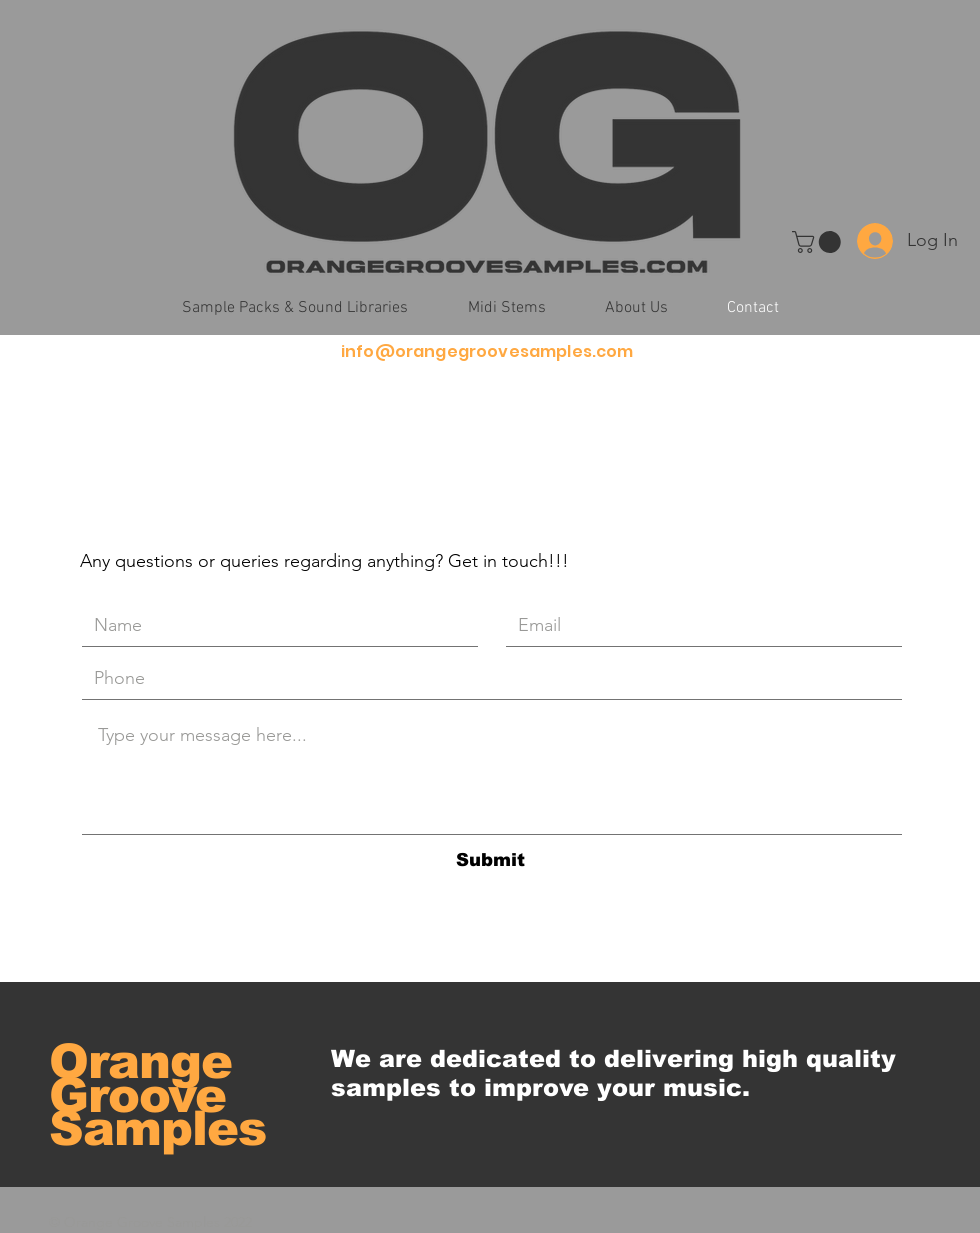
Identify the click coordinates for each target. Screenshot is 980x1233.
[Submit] (490, 860)
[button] (819, 242)
